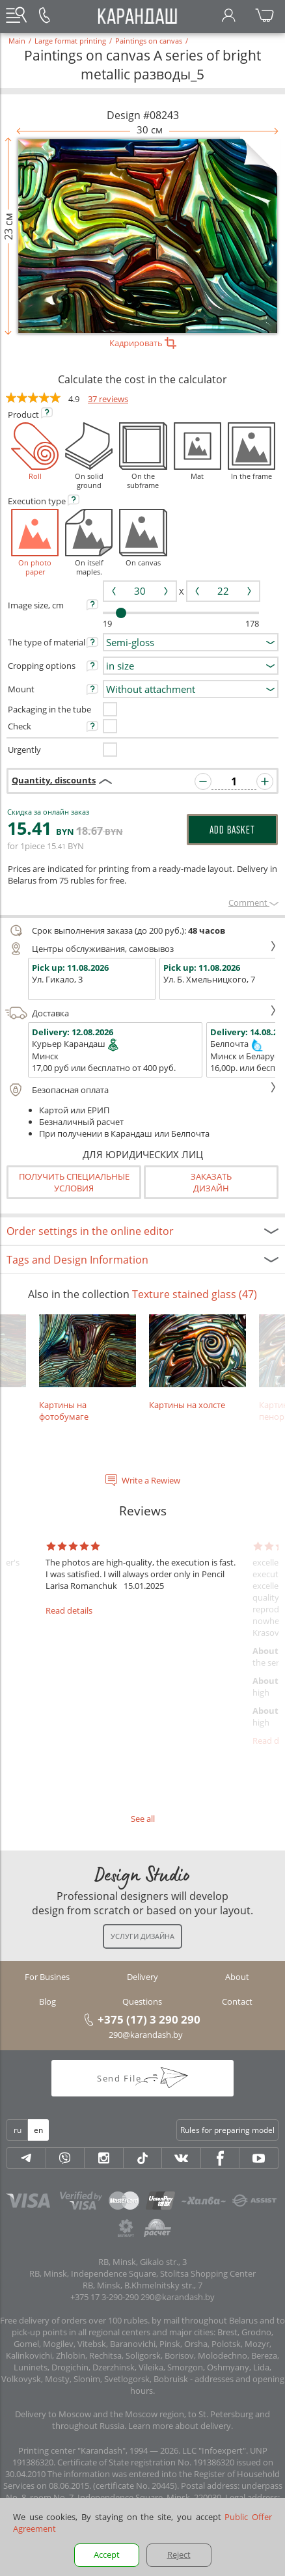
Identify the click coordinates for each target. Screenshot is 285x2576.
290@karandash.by (146, 2034)
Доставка (141, 1013)
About (237, 1977)
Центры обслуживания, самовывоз (141, 949)
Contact (237, 2001)
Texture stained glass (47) (194, 1294)
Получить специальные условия (74, 1182)
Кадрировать (142, 343)
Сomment (253, 902)
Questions (142, 2001)
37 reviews (108, 399)
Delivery (142, 1977)
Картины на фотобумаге (87, 1368)
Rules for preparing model (227, 2129)
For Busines (47, 1977)
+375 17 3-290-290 (104, 2297)
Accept (107, 2554)
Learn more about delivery (179, 2426)
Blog (47, 2001)
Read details (69, 1610)
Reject (179, 2554)
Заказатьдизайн (211, 1182)
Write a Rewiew (151, 1480)
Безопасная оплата (141, 1090)
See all (143, 1818)
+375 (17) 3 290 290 (149, 2019)
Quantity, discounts (54, 780)
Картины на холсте (197, 1362)
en (38, 2129)
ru (17, 2129)
